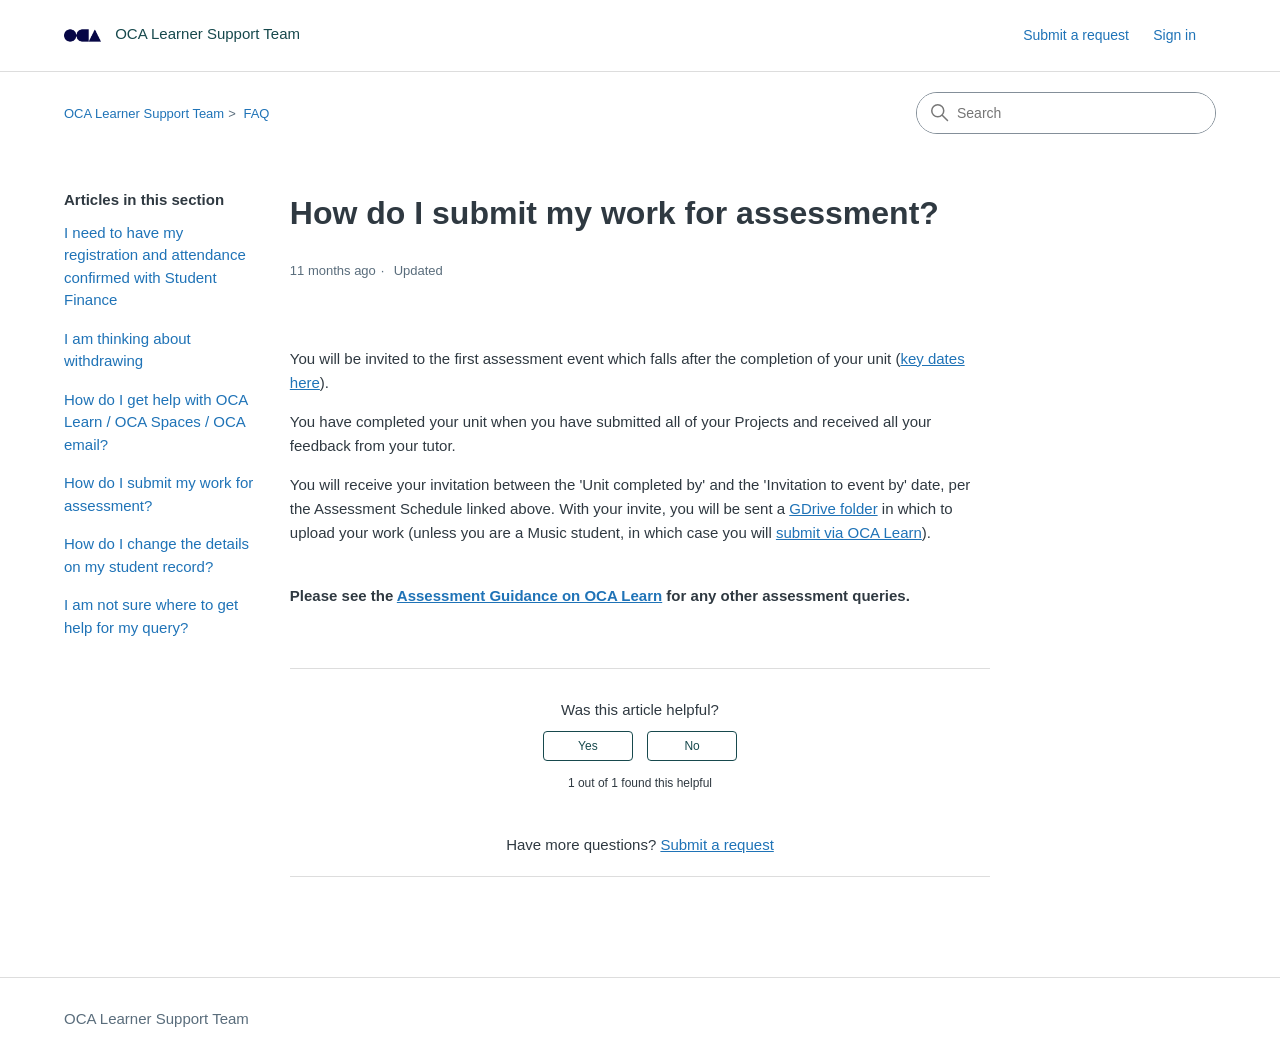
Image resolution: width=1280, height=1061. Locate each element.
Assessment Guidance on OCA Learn (529, 595)
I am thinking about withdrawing (127, 350)
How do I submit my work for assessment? (158, 494)
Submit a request (1076, 35)
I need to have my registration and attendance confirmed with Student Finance (155, 266)
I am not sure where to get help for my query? (151, 616)
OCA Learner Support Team (144, 113)
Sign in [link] (1174, 35)
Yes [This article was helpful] (588, 746)
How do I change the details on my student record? (156, 555)
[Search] (1066, 113)
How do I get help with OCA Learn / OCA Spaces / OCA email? (155, 422)
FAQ (256, 113)
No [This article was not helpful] (691, 746)
